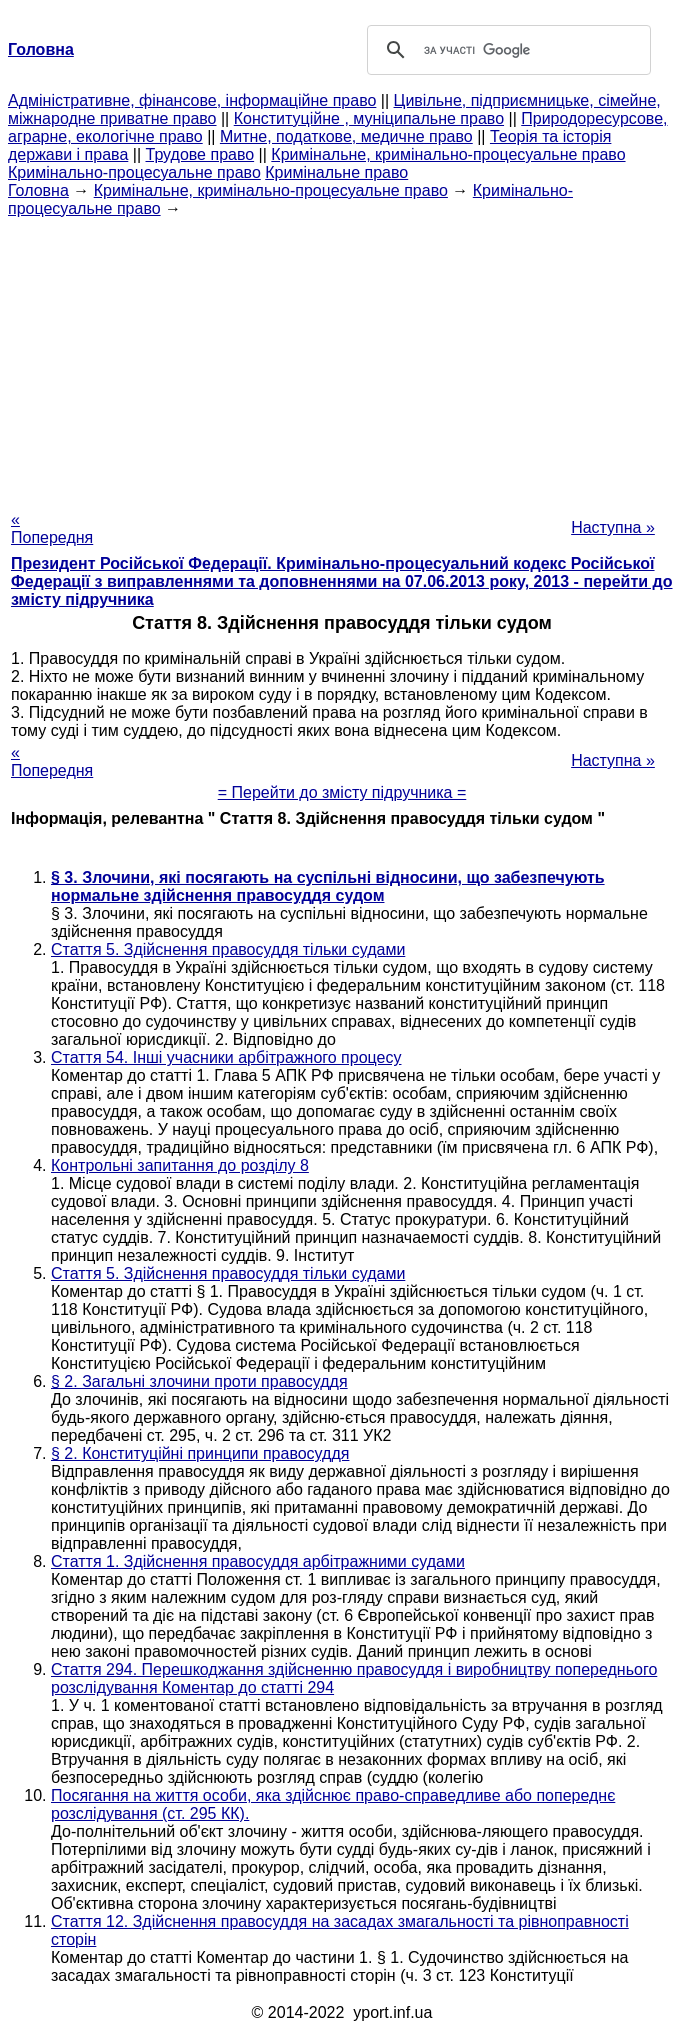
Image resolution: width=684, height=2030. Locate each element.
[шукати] (506, 50)
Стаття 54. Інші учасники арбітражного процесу (226, 1057)
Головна (38, 190)
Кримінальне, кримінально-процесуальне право (448, 154)
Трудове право (200, 154)
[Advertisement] (342, 358)
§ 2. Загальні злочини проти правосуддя (199, 1381)
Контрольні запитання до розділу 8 (180, 1165)
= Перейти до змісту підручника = (342, 792)
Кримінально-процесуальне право (134, 172)
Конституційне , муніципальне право (369, 118)
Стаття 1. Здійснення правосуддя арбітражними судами (258, 1561)
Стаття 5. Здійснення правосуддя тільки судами (228, 949)
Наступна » (613, 527)
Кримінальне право (336, 172)
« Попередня (52, 528)
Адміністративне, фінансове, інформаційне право (192, 100)
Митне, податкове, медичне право (346, 136)
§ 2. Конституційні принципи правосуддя (200, 1453)
